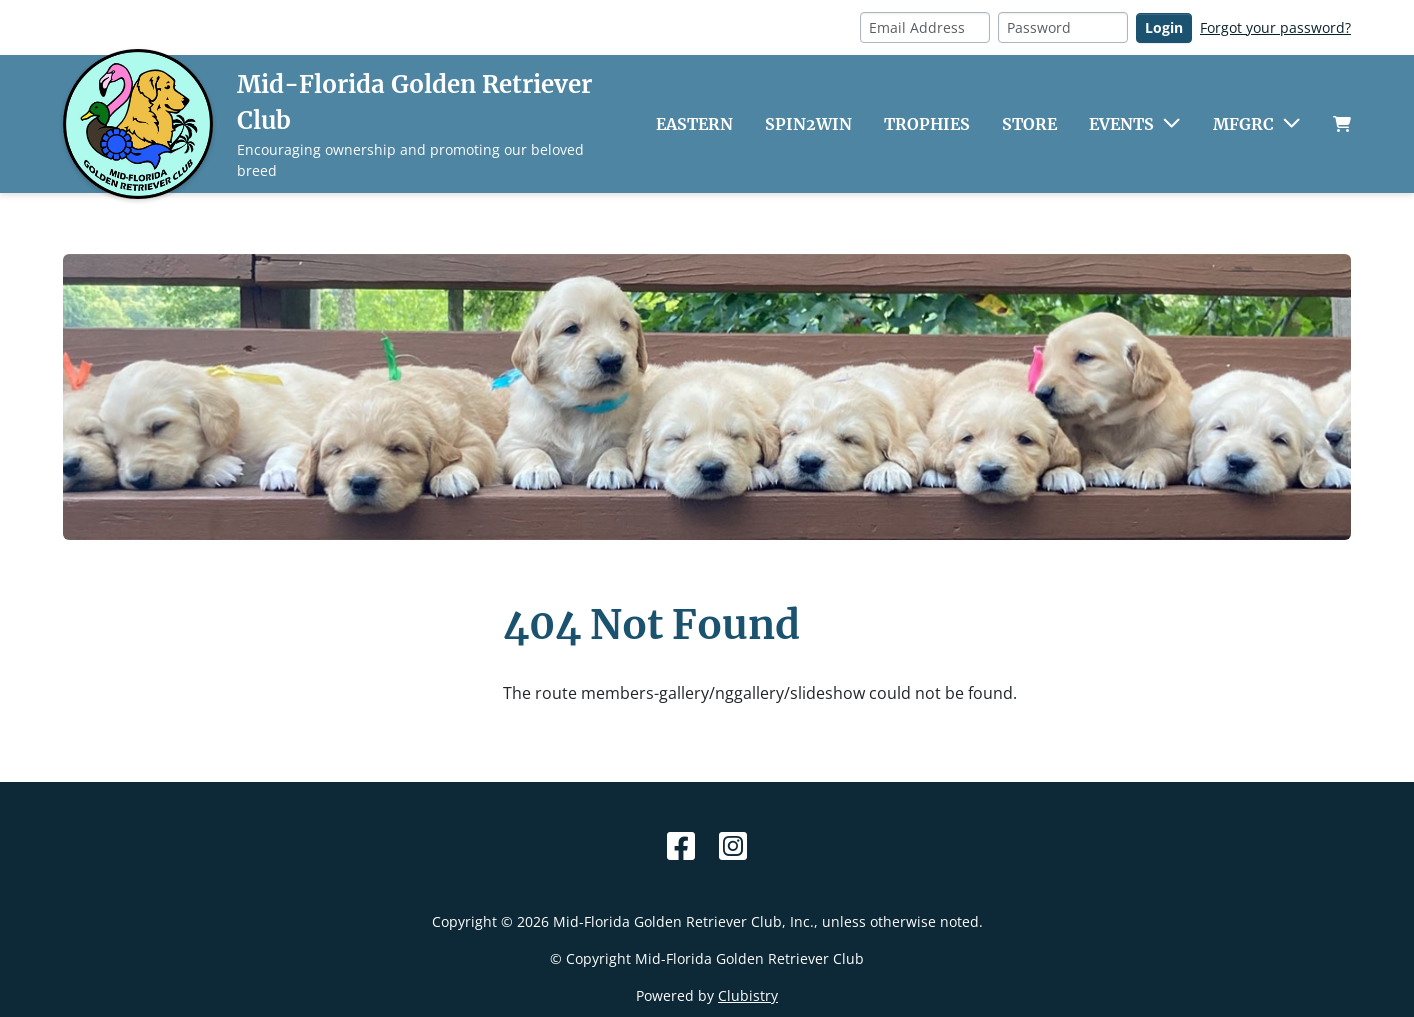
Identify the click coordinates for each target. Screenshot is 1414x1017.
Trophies (927, 124)
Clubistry (748, 995)
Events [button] (1121, 124)
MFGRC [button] (1243, 124)
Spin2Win (808, 124)
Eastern (694, 124)
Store (1029, 124)
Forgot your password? (1275, 27)
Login (1164, 27)
